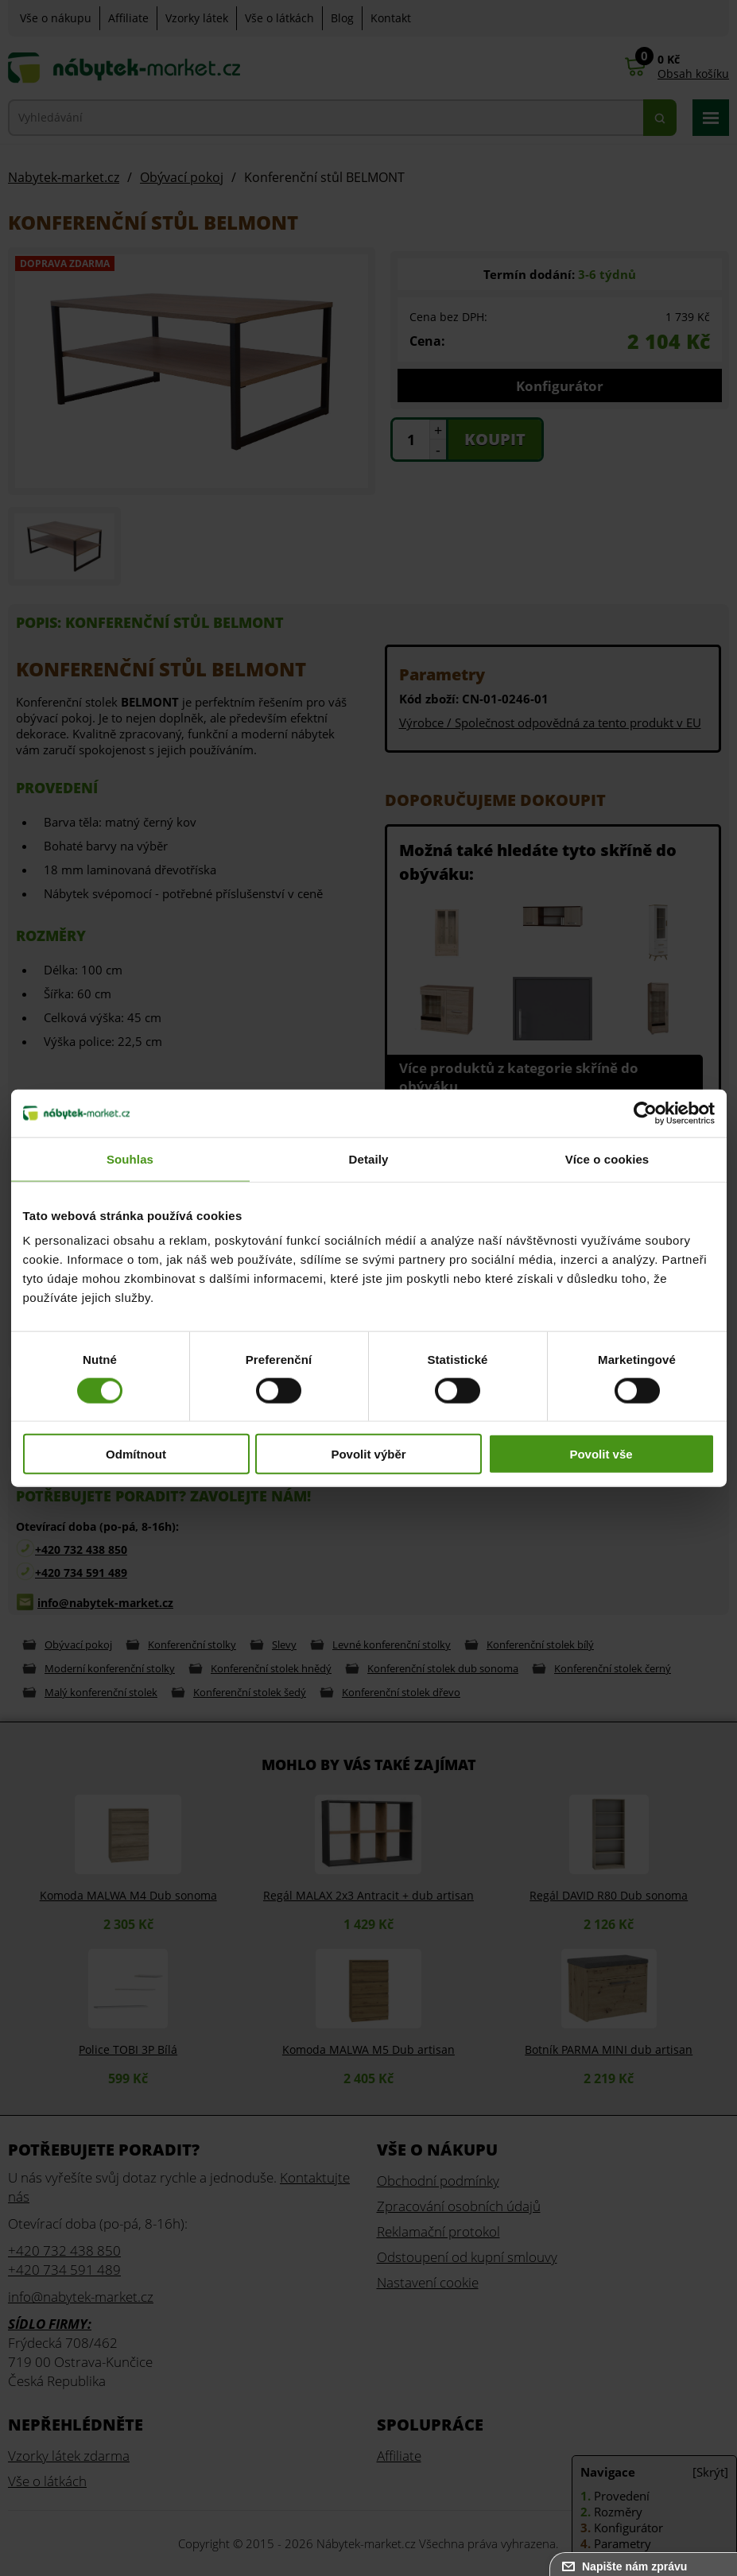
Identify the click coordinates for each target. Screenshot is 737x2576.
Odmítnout (136, 1454)
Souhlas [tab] (130, 1158)
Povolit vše (600, 1454)
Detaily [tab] (369, 1158)
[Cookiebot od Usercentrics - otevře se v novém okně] (645, 1113)
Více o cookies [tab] (607, 1158)
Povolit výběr (368, 1454)
